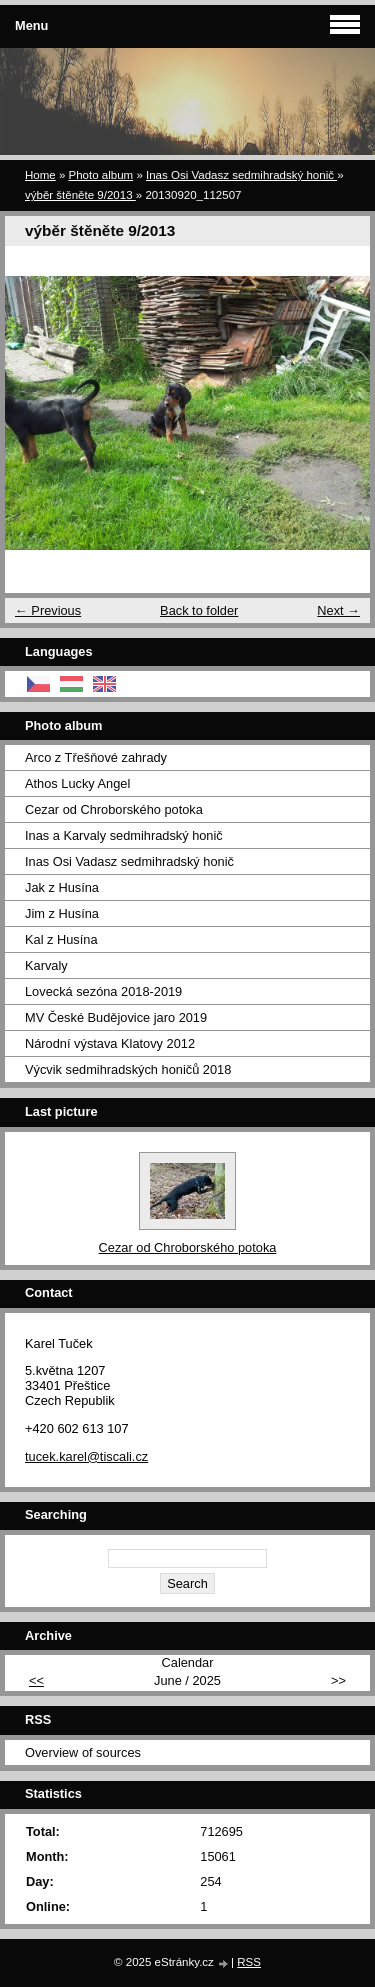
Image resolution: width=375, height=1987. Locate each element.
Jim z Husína (62, 913)
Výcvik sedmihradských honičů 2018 (128, 1069)
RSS (249, 1962)
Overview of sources (83, 1752)
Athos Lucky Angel (77, 783)
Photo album (101, 175)
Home (40, 175)
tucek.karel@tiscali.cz (86, 1456)
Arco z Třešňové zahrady (96, 757)
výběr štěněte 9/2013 (80, 195)
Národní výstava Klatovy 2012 (110, 1043)
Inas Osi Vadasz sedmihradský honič (241, 175)
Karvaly (46, 965)
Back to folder (199, 610)
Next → (338, 610)
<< (36, 1680)
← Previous (48, 610)
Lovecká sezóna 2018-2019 (103, 991)
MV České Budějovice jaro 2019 (116, 1017)
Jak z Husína (62, 887)
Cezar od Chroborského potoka (114, 809)
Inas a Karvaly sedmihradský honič (124, 835)
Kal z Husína (61, 939)
